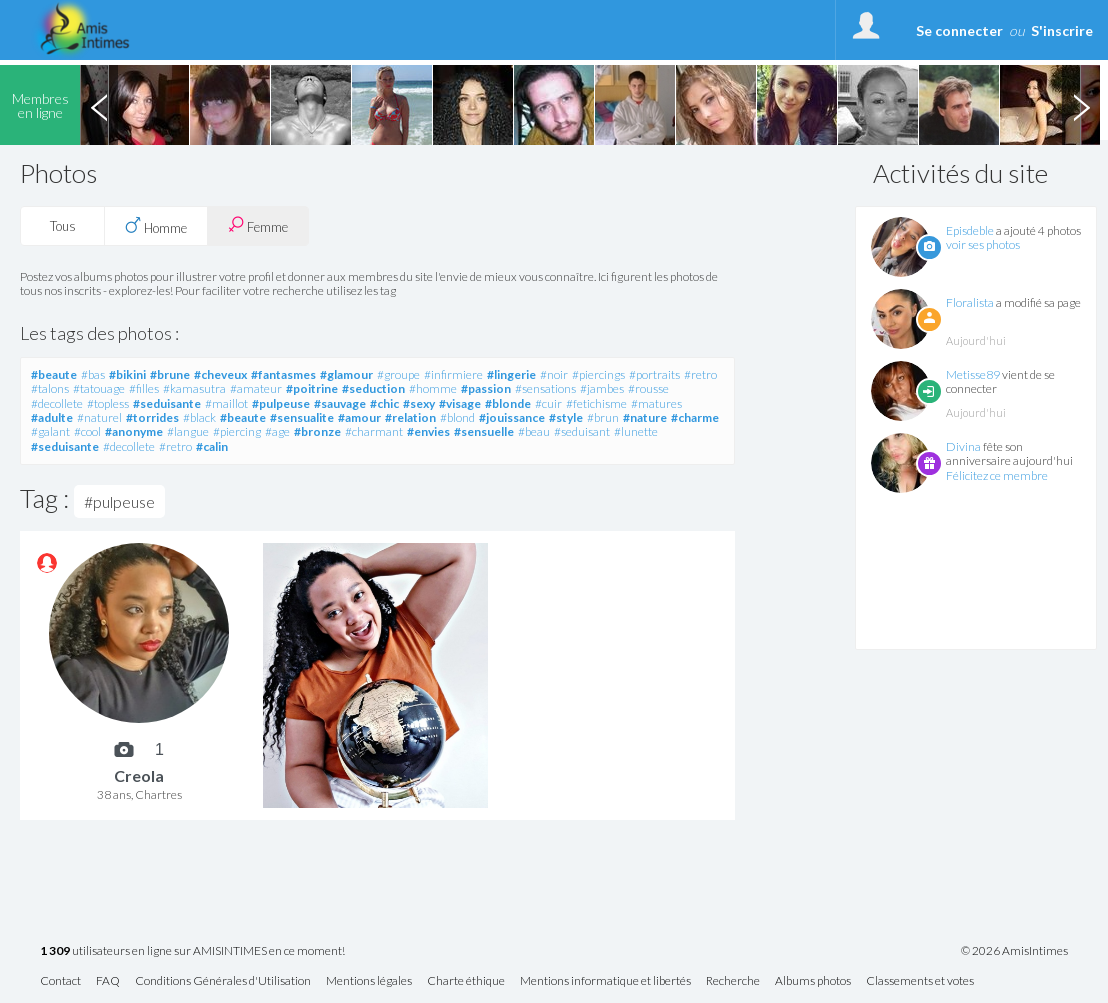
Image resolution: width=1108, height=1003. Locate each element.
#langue (188, 431)
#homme (433, 388)
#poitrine (312, 388)
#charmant (374, 431)
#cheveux (220, 374)
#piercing (237, 431)
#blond (457, 417)
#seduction (373, 388)
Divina (963, 446)
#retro (700, 374)
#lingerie (511, 374)
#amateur (256, 388)
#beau (534, 431)
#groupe (398, 374)
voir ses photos (983, 244)
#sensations (545, 388)
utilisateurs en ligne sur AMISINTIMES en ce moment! (192, 951)
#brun (603, 417)
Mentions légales (369, 981)
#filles (144, 388)
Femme (258, 225)
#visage (460, 403)
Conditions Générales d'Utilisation (223, 981)
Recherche (733, 981)
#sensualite (302, 417)
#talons (50, 388)
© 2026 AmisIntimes (1014, 951)
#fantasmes (283, 374)
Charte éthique (466, 981)
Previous (99, 105)
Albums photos (813, 981)
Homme (156, 226)
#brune (170, 374)
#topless (108, 403)
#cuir (548, 403)
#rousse (648, 388)
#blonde (508, 403)
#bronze (317, 431)
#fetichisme (596, 403)
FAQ (108, 981)
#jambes (602, 388)
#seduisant (582, 431)
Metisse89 (973, 374)
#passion (486, 388)
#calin (212, 446)
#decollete (57, 403)
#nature (645, 417)
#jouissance (512, 417)
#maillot (226, 403)
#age (277, 431)
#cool (87, 431)
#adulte (52, 417)
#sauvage (340, 403)
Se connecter (959, 30)
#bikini (127, 374)
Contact (60, 981)
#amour (359, 417)
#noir (554, 374)
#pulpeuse (281, 403)
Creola (139, 775)
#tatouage (99, 388)
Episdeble (970, 230)
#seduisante (167, 403)
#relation (410, 417)
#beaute (54, 374)
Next (1081, 105)
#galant (50, 431)
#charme (695, 417)
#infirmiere (453, 374)
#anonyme (134, 431)
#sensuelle (484, 431)
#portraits (654, 374)
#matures (656, 403)
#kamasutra (194, 388)
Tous (63, 226)
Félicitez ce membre (997, 475)
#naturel (99, 417)
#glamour (346, 374)
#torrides (152, 417)
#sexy (419, 403)
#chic (384, 403)
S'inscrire (1062, 30)
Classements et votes (920, 981)
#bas (93, 374)
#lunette (636, 431)
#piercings (598, 374)
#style (566, 417)
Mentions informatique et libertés (605, 981)
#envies (428, 431)
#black (199, 417)
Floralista (970, 302)
